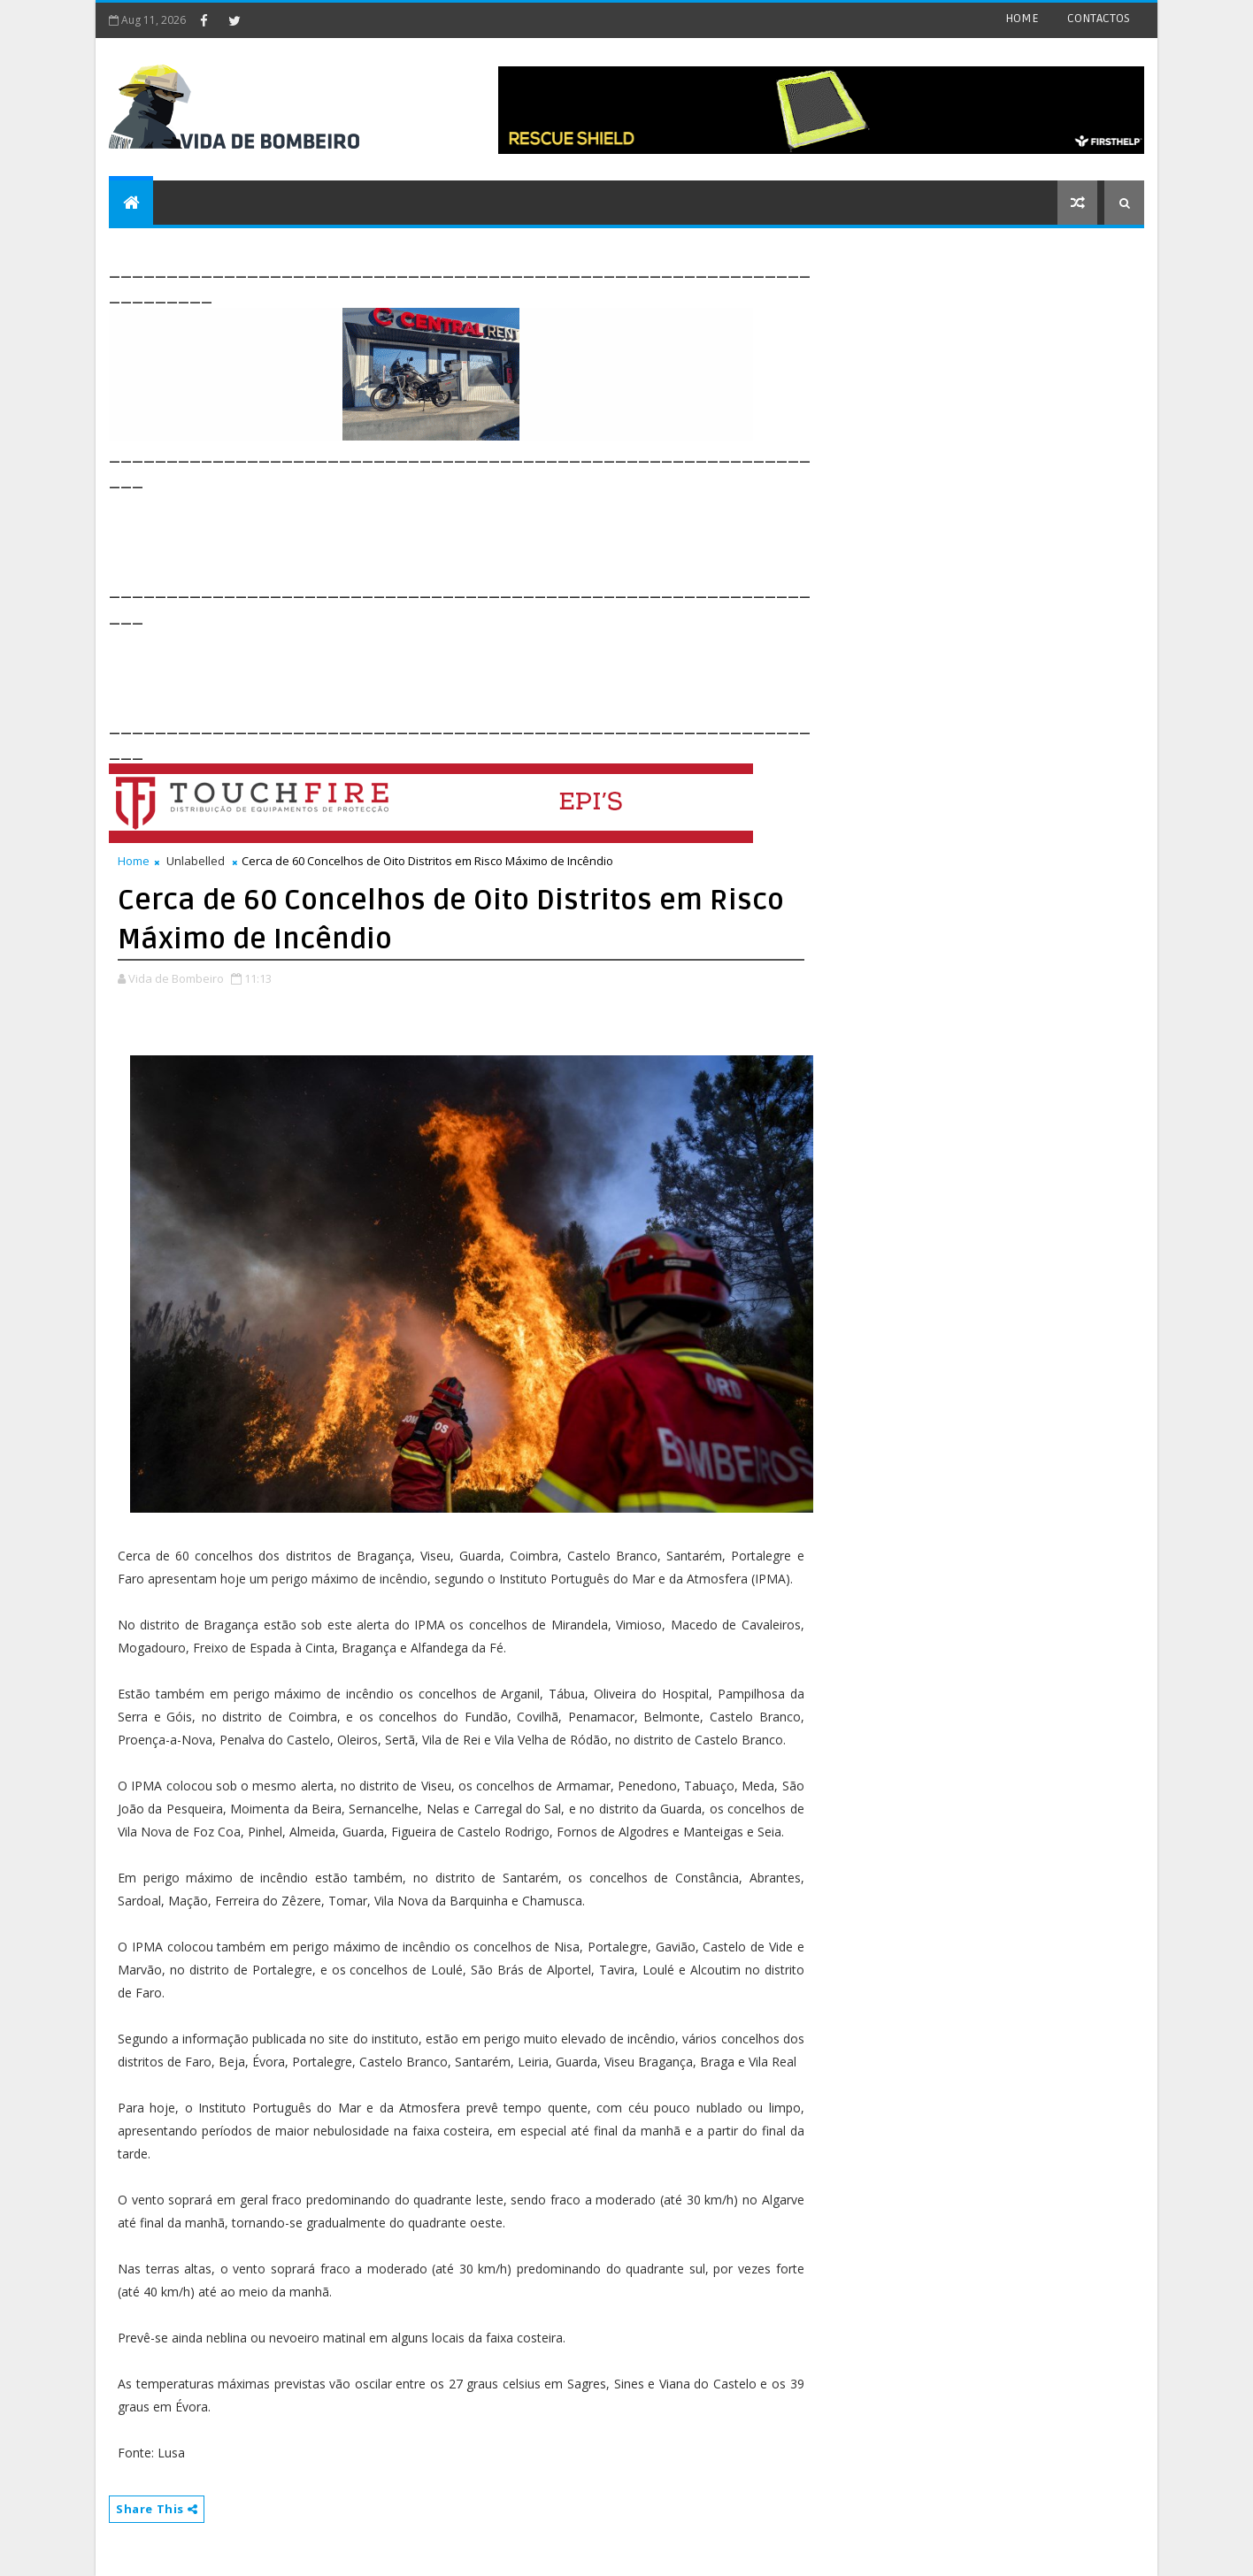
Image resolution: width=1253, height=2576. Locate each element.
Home (134, 861)
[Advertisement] (431, 532)
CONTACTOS (1098, 18)
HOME (1022, 18)
